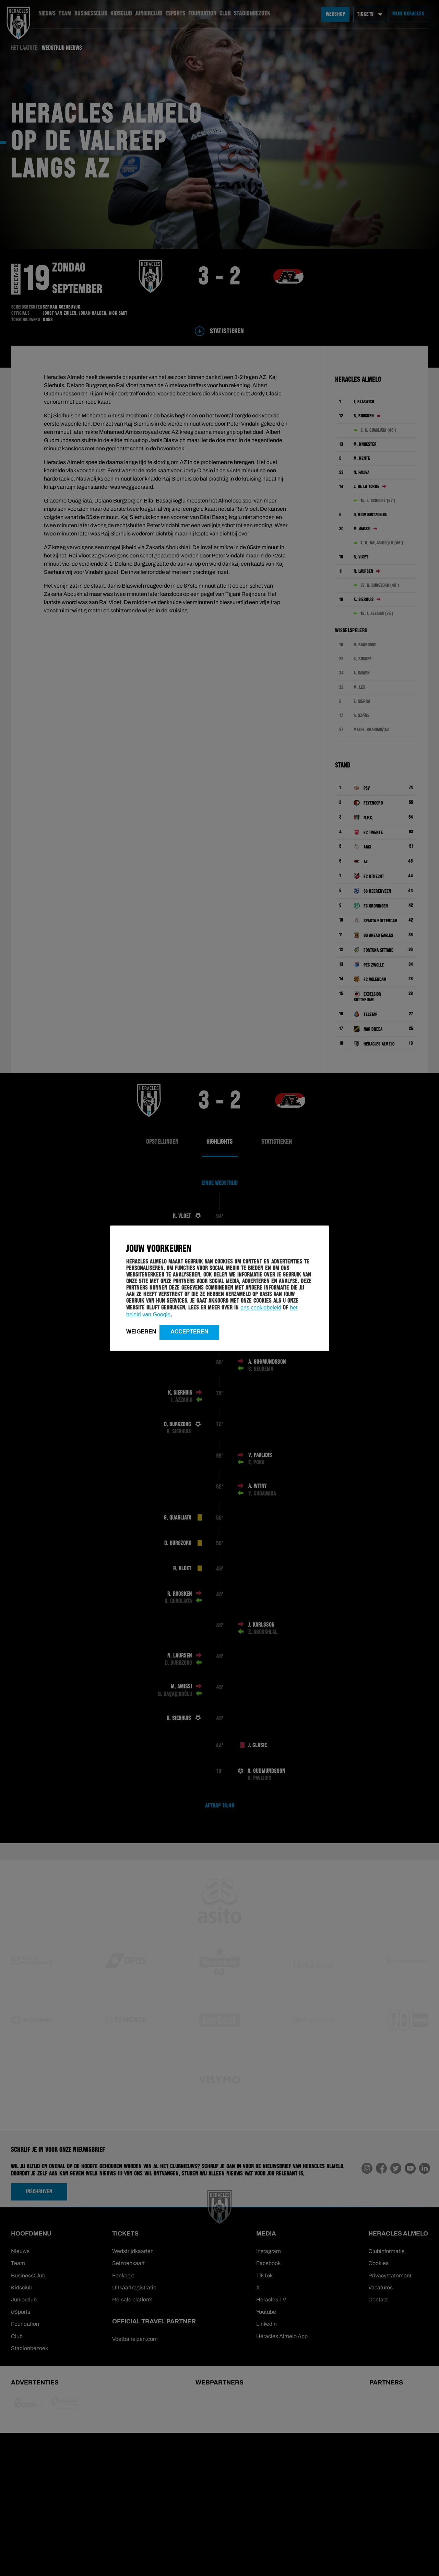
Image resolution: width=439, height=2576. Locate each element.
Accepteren (189, 1332)
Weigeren (141, 1332)
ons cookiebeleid (260, 1308)
